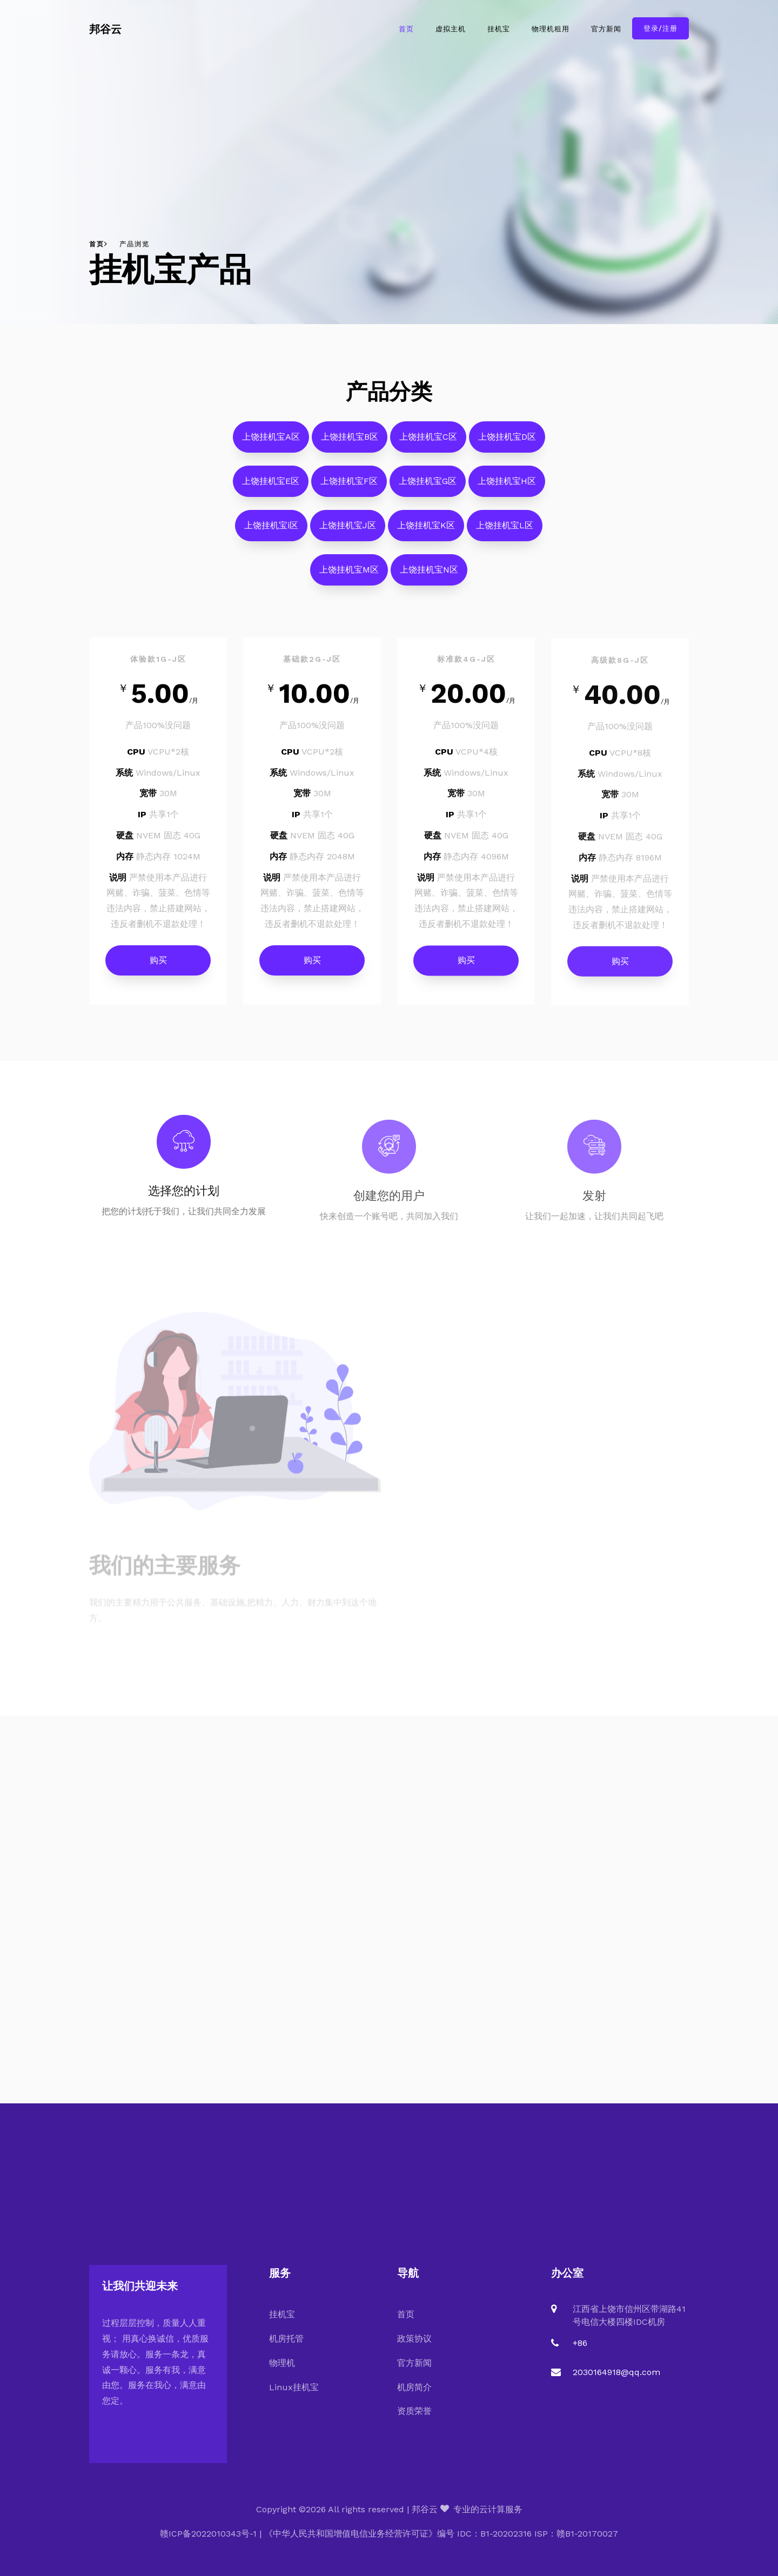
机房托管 (286, 2338)
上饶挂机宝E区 (270, 489)
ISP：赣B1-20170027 (576, 2533)
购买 (158, 968)
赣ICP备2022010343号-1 (208, 2533)
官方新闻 (606, 29)
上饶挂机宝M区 (349, 578)
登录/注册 (660, 28)
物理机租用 (550, 29)
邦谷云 (105, 29)
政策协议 (414, 2338)
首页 (406, 29)
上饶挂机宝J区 (347, 533)
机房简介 (414, 2387)
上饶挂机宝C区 (428, 445)
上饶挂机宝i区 (271, 533)
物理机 (282, 2363)
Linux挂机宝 (294, 2387)
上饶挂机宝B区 (349, 445)
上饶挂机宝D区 (507, 445)
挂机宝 (498, 29)
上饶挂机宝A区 (271, 445)
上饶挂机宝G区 (428, 489)
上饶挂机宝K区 (426, 533)
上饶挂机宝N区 (429, 578)
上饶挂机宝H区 (507, 489)
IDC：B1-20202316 (494, 2533)
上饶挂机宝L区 (504, 533)
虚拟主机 (450, 29)
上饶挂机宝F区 (349, 489)
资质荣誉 (414, 2411)
